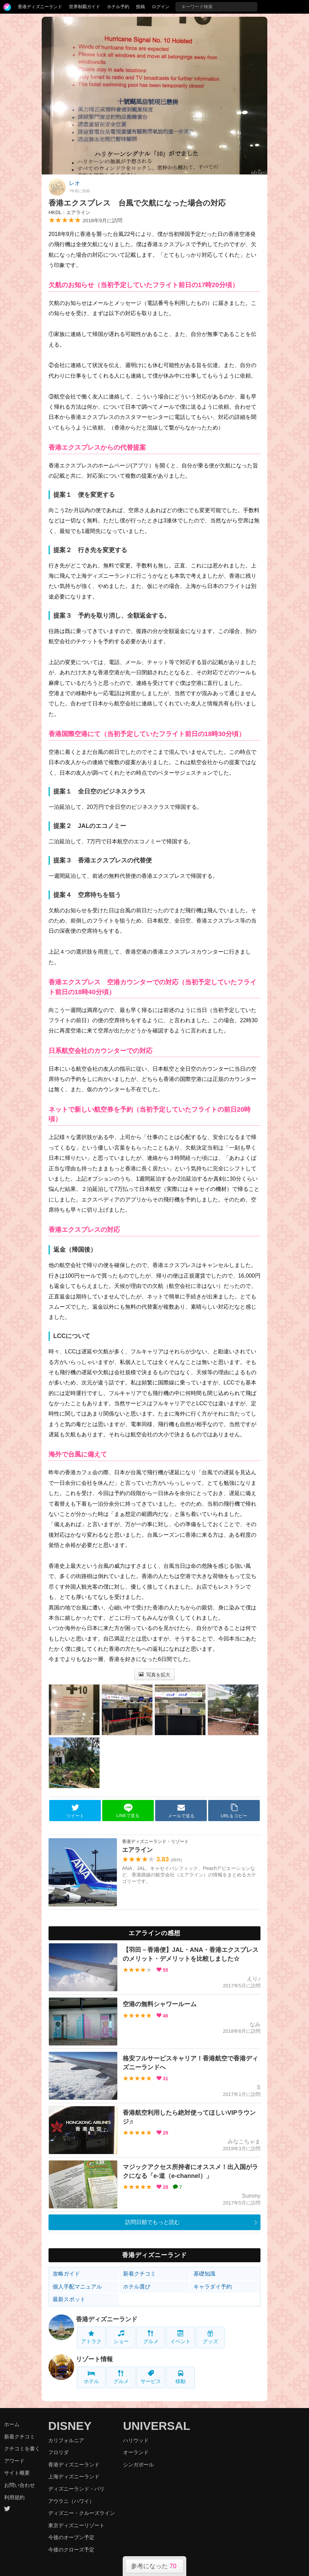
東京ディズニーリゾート (76, 2525)
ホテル (91, 2377)
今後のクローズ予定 (71, 2549)
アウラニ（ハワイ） (71, 2501)
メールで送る (181, 1810)
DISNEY (70, 2425)
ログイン (161, 6)
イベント (180, 2337)
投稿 (140, 6)
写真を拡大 (155, 1674)
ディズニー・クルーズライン (81, 2513)
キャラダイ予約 (212, 2287)
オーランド (136, 2452)
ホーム (11, 2424)
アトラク (91, 2337)
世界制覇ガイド (84, 6)
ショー (121, 2337)
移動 (180, 2377)
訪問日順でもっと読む (152, 2222)
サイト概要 (17, 2473)
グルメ (151, 2337)
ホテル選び (136, 2287)
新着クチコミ (139, 2274)
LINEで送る (128, 1810)
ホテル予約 (118, 6)
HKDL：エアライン (69, 212)
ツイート (75, 1810)
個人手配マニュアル (77, 2287)
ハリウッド (136, 2440)
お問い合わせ (19, 2485)
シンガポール (138, 2464)
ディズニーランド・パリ (76, 2489)
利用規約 (14, 2497)
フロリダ (58, 2452)
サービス (150, 2377)
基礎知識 (204, 2274)
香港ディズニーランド (40, 6)
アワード (14, 2461)
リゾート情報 (94, 2359)
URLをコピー (234, 1810)
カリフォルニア (66, 2440)
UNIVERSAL (156, 2425)
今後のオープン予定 (71, 2537)
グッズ (210, 2337)
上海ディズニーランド (73, 2476)
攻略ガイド (66, 2274)
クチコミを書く (22, 2448)
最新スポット (69, 2299)
